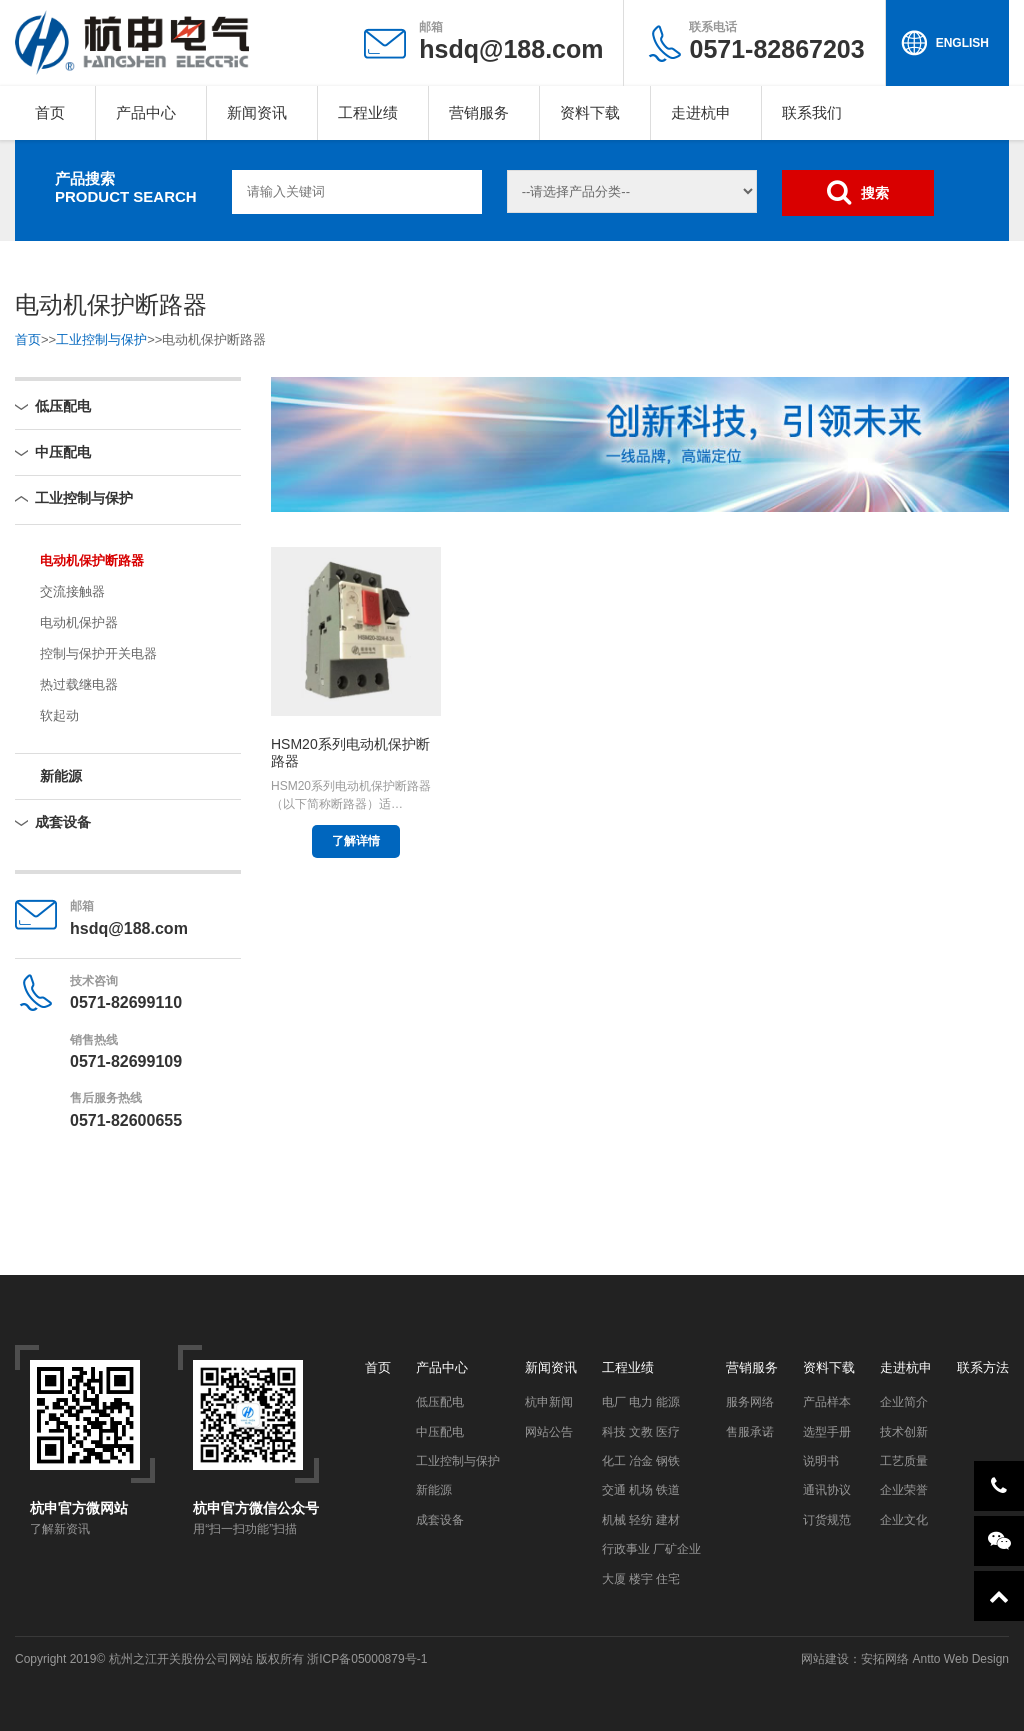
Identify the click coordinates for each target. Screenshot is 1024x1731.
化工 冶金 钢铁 (641, 1461)
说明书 (821, 1461)
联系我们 (812, 112)
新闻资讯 (257, 112)
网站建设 (825, 1659)
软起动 (59, 715)
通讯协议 (827, 1490)
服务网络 (750, 1402)
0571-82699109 (126, 1061)
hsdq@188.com (511, 49)
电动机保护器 (79, 622)
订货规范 (827, 1520)
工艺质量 (904, 1461)
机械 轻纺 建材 (641, 1520)
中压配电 (63, 452)
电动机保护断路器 (92, 560)
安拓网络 (885, 1659)
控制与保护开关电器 (98, 653)
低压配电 (63, 406)
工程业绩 (368, 112)
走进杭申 (701, 112)
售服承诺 (750, 1432)
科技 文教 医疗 (641, 1432)
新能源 (61, 776)
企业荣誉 (904, 1490)
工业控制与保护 (101, 339)
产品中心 (146, 112)
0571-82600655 (126, 1120)
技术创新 (904, 1432)
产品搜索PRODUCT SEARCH (126, 187)
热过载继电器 (79, 684)
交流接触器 (72, 591)
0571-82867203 (776, 41)
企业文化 (904, 1520)
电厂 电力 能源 (641, 1402)
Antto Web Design (959, 1659)
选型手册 (827, 1432)
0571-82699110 (126, 1002)
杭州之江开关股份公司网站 (181, 1659)
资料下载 (590, 112)
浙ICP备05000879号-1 (367, 1659)
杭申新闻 (549, 1402)
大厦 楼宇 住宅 (641, 1579)
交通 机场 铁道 (641, 1490)
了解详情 (356, 841)
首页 (50, 112)
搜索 (858, 192)
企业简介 (904, 1402)
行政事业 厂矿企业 (651, 1549)
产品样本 (827, 1402)
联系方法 (983, 1367)
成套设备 (63, 822)
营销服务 (479, 112)
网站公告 (549, 1432)
